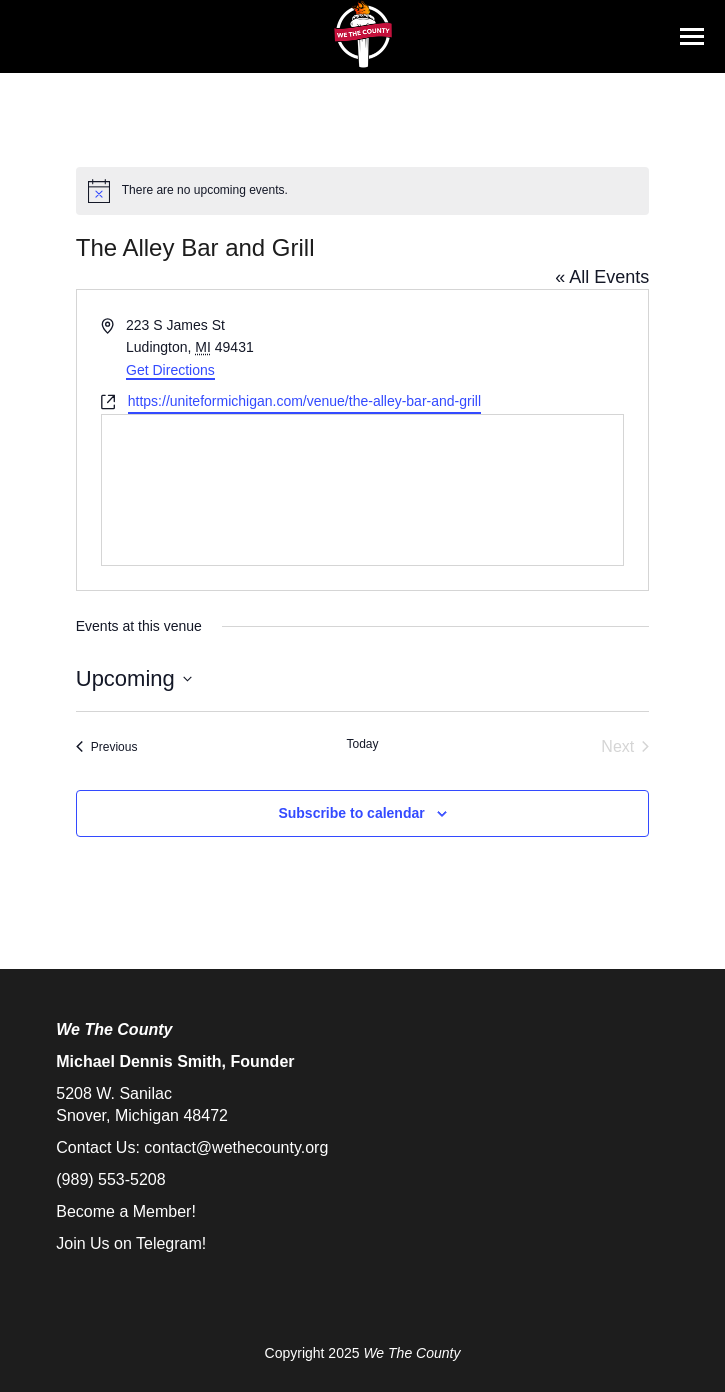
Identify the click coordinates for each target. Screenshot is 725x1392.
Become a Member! (126, 1211)
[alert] (363, 191)
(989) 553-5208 (110, 1179)
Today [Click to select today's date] (362, 744)
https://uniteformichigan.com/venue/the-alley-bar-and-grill (304, 401)
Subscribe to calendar (351, 813)
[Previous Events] (107, 747)
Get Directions (170, 370)
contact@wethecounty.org (236, 1147)
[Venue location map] (363, 490)
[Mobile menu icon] (692, 36)
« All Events (602, 277)
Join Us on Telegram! (131, 1243)
